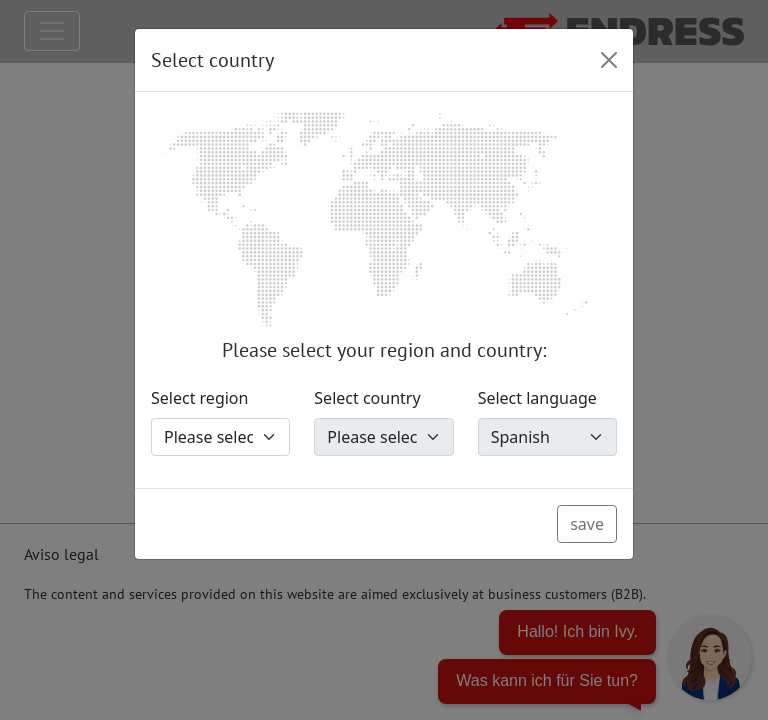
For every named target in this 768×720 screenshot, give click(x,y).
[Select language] (547, 437)
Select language (537, 398)
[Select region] (220, 437)
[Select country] (383, 437)
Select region (199, 398)
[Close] (609, 60)
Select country (367, 398)
